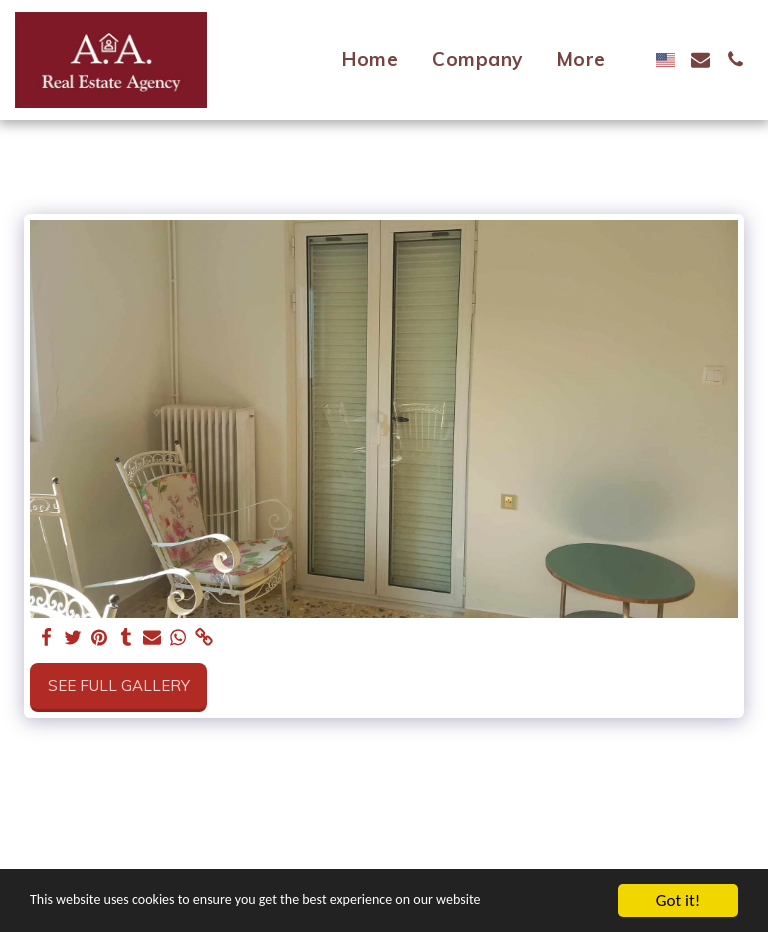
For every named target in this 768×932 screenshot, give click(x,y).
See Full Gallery (119, 685)
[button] (700, 59)
